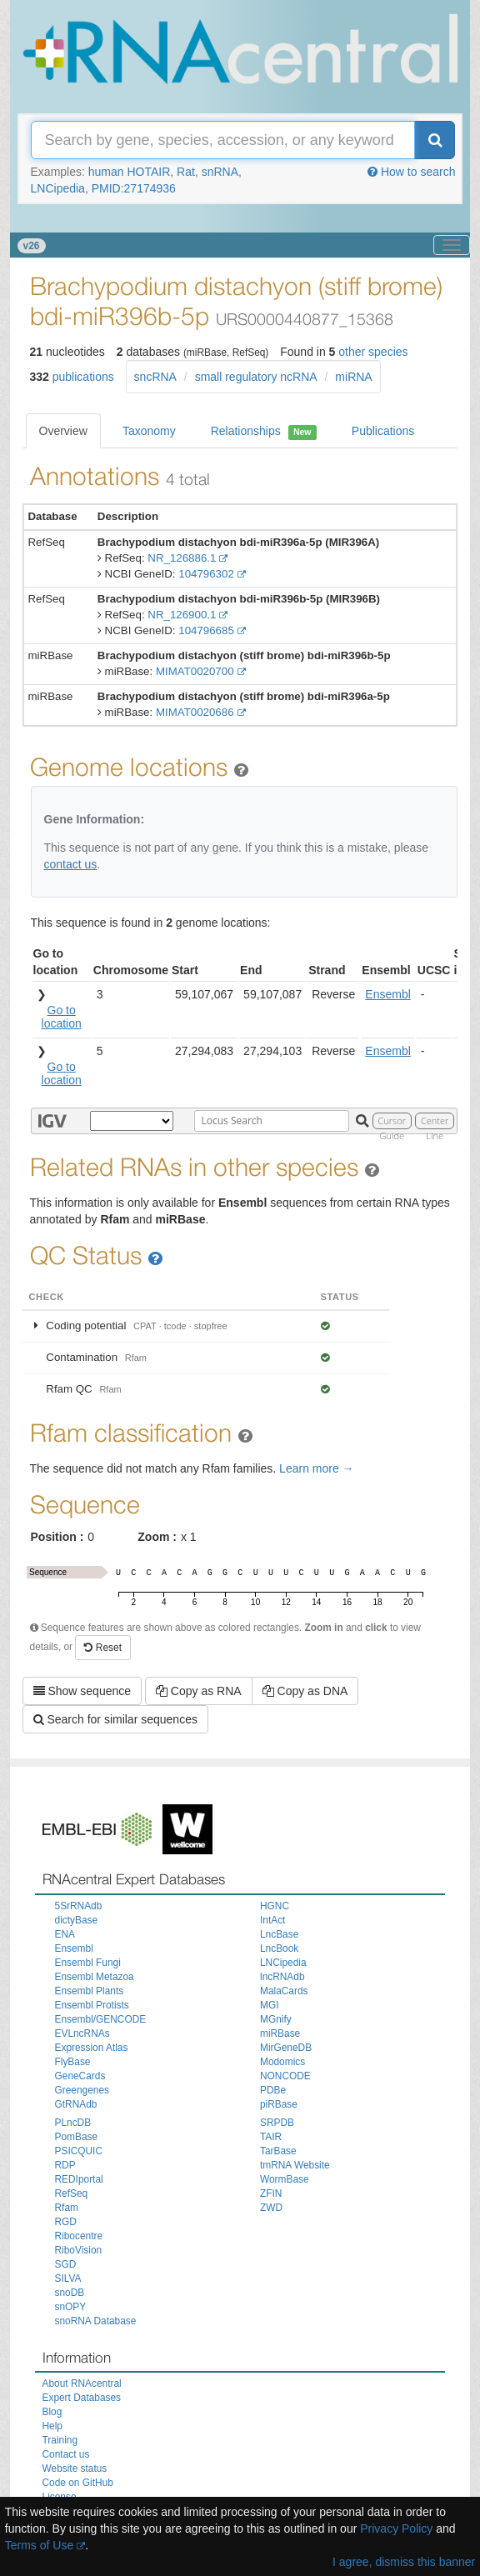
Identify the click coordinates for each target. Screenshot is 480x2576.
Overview (63, 431)
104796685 (206, 630)
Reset (103, 1647)
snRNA (220, 171)
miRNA (353, 376)
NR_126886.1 (182, 558)
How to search (411, 171)
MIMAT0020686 (195, 712)
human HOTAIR (129, 171)
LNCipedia (58, 188)
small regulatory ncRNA (256, 376)
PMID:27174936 (134, 188)
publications (83, 376)
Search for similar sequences (115, 1719)
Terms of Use (39, 2545)
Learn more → (316, 1468)
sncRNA (155, 376)
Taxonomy (149, 431)
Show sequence (82, 1691)
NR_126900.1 (182, 614)
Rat (186, 171)
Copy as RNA (199, 1691)
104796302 (206, 574)
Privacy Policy (396, 2528)
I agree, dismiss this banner (403, 2561)
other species (373, 351)
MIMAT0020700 (195, 671)
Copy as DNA (305, 1691)
